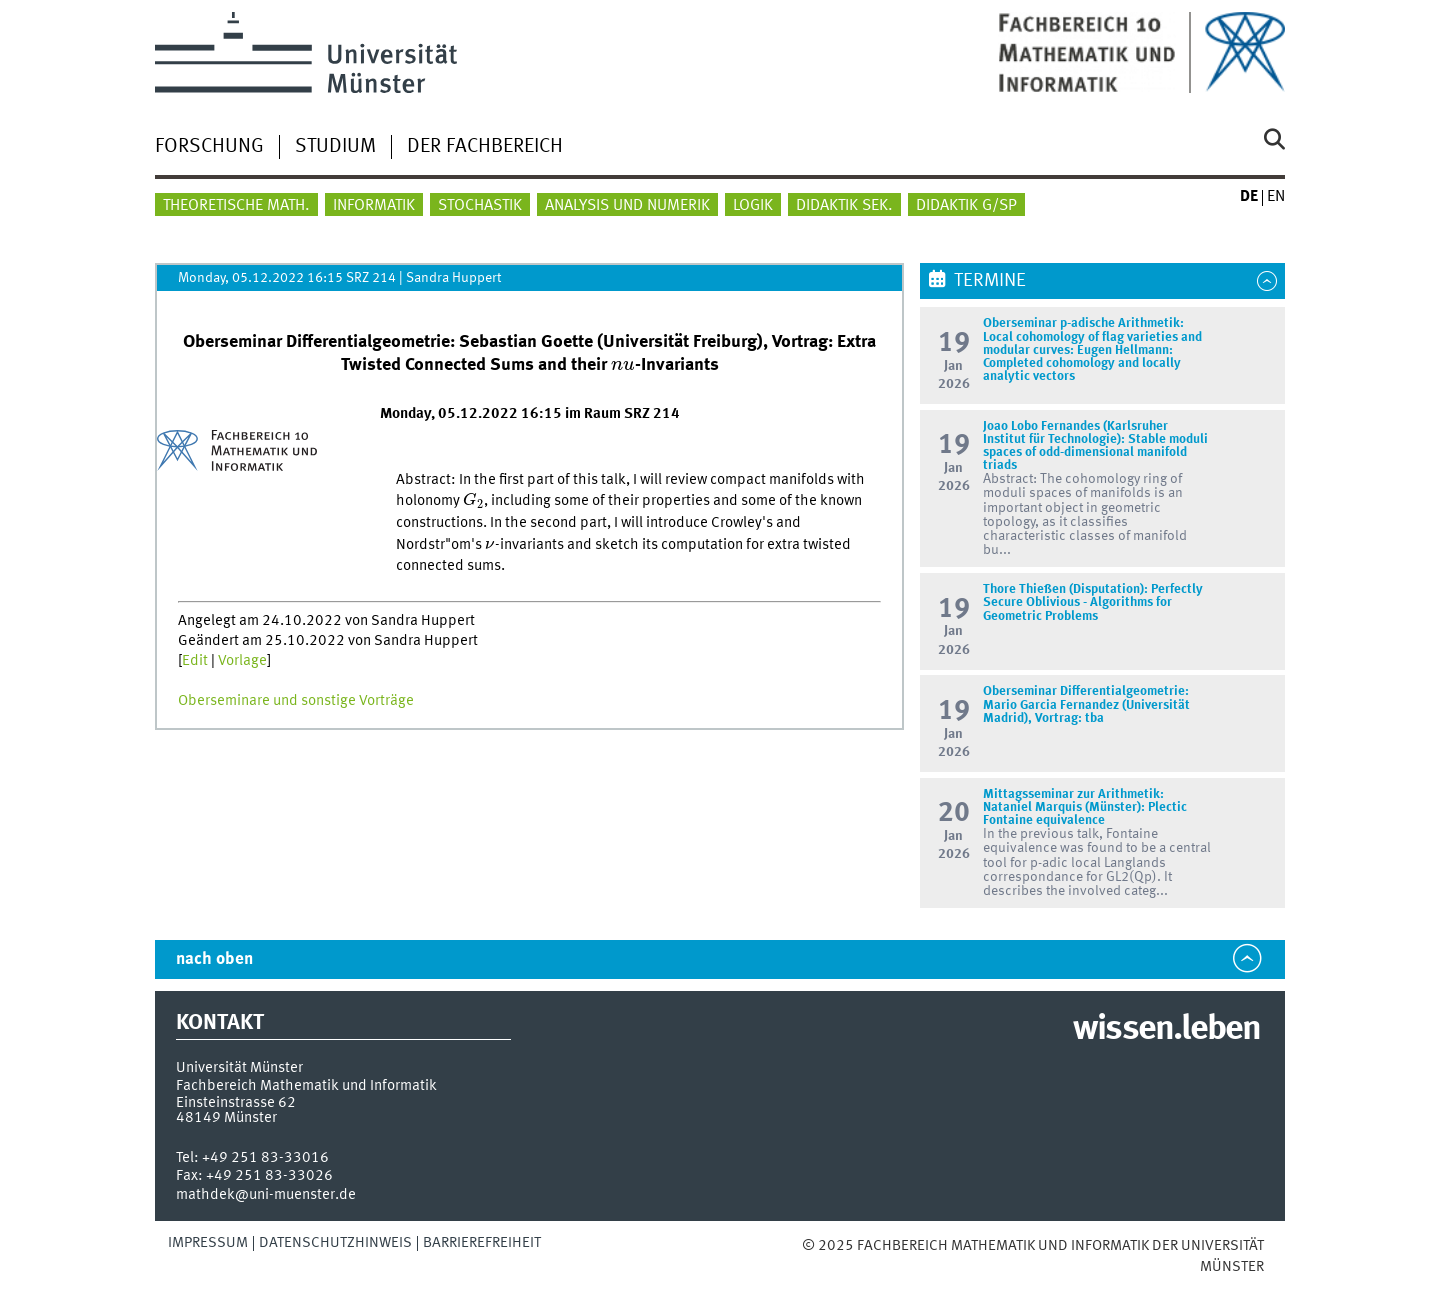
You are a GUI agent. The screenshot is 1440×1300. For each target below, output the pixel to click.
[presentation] (623, 366)
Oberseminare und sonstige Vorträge (296, 701)
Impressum (208, 1243)
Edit (195, 661)
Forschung (209, 147)
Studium (335, 147)
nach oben (214, 959)
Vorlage (242, 661)
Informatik (374, 206)
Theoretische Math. (236, 206)
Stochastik (480, 206)
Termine (990, 281)
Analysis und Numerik (627, 206)
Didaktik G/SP (966, 206)
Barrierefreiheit (482, 1243)
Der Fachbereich (485, 147)
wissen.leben (1166, 1030)
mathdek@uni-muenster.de (266, 1195)
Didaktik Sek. (844, 206)
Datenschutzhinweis (335, 1243)
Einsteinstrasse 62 (236, 1103)
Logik (753, 206)
